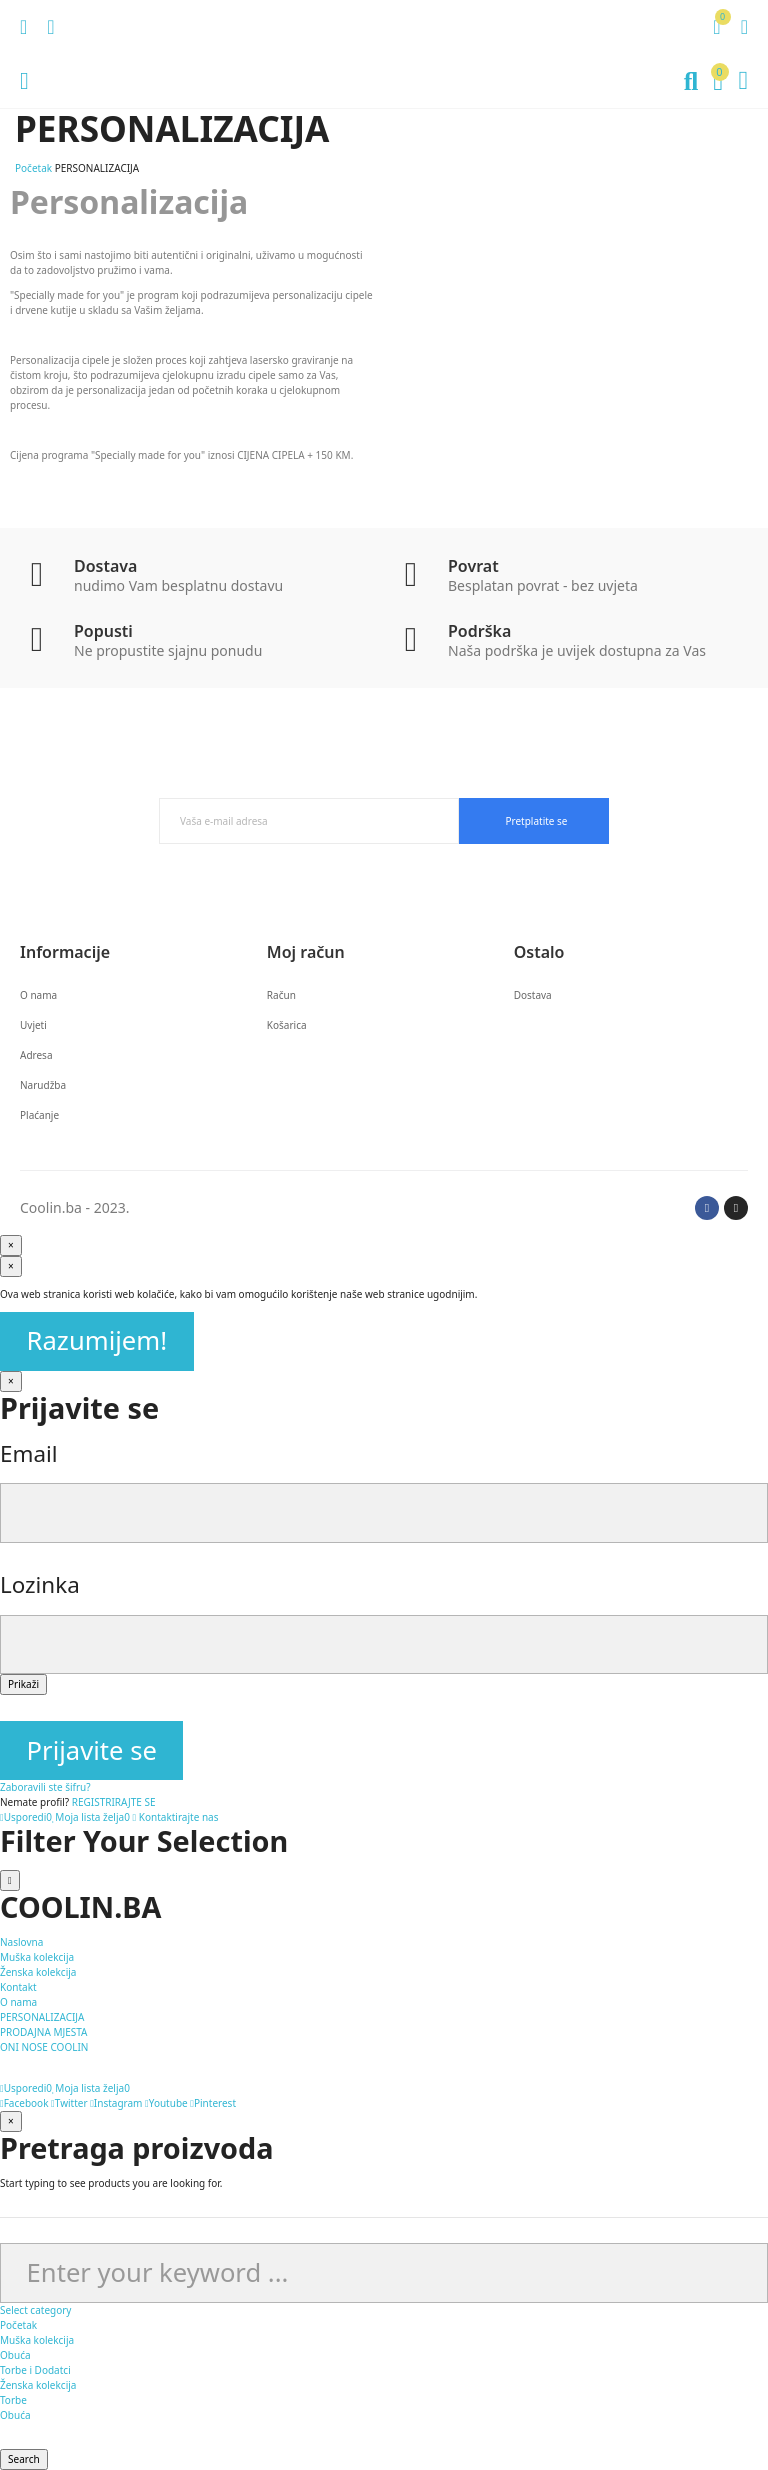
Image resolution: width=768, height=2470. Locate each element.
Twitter (69, 2103)
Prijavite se (92, 1750)
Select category (35, 2310)
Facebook (24, 2103)
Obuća (15, 2355)
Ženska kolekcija (38, 2385)
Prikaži (23, 1684)
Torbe (13, 2400)
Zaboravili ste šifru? (45, 1787)
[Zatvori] (11, 1381)
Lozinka (40, 1584)
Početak (18, 2325)
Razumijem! (97, 1340)
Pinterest (213, 2103)
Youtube (166, 2103)
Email (29, 1453)
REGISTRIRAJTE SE (114, 1802)
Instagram (116, 2103)
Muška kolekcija (37, 2340)
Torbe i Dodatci (35, 2370)
